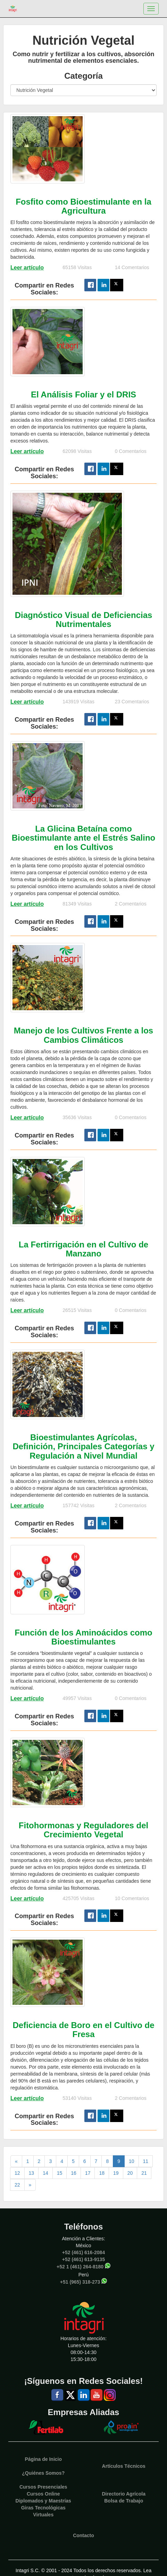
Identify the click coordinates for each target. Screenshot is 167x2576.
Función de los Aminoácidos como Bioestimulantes (83, 1637)
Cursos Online (43, 2494)
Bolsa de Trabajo (123, 2501)
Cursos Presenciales (43, 2487)
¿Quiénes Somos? (43, 2473)
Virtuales (43, 2514)
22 (17, 2185)
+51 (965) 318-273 (80, 2281)
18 (102, 2173)
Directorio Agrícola (123, 2494)
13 (31, 2173)
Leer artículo (27, 268)
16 (73, 2173)
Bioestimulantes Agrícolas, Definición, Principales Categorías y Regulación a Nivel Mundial (83, 1446)
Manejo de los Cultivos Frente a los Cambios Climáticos (83, 1035)
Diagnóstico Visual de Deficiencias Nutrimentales (83, 619)
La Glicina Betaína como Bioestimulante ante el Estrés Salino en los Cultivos (83, 838)
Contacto (83, 2535)
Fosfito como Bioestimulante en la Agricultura (83, 206)
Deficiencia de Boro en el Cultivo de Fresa (83, 2029)
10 (131, 2161)
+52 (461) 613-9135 (83, 2259)
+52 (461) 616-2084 (83, 2252)
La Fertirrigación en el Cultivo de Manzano (83, 1249)
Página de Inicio (43, 2459)
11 (146, 2161)
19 (116, 2173)
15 (59, 2173)
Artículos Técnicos (123, 2466)
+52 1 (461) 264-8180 (80, 2266)
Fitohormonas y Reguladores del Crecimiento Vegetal (83, 1830)
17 (88, 2173)
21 (144, 2173)
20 (130, 2173)
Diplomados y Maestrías (43, 2501)
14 (45, 2173)
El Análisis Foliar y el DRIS (83, 394)
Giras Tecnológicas (43, 2507)
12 (17, 2173)
